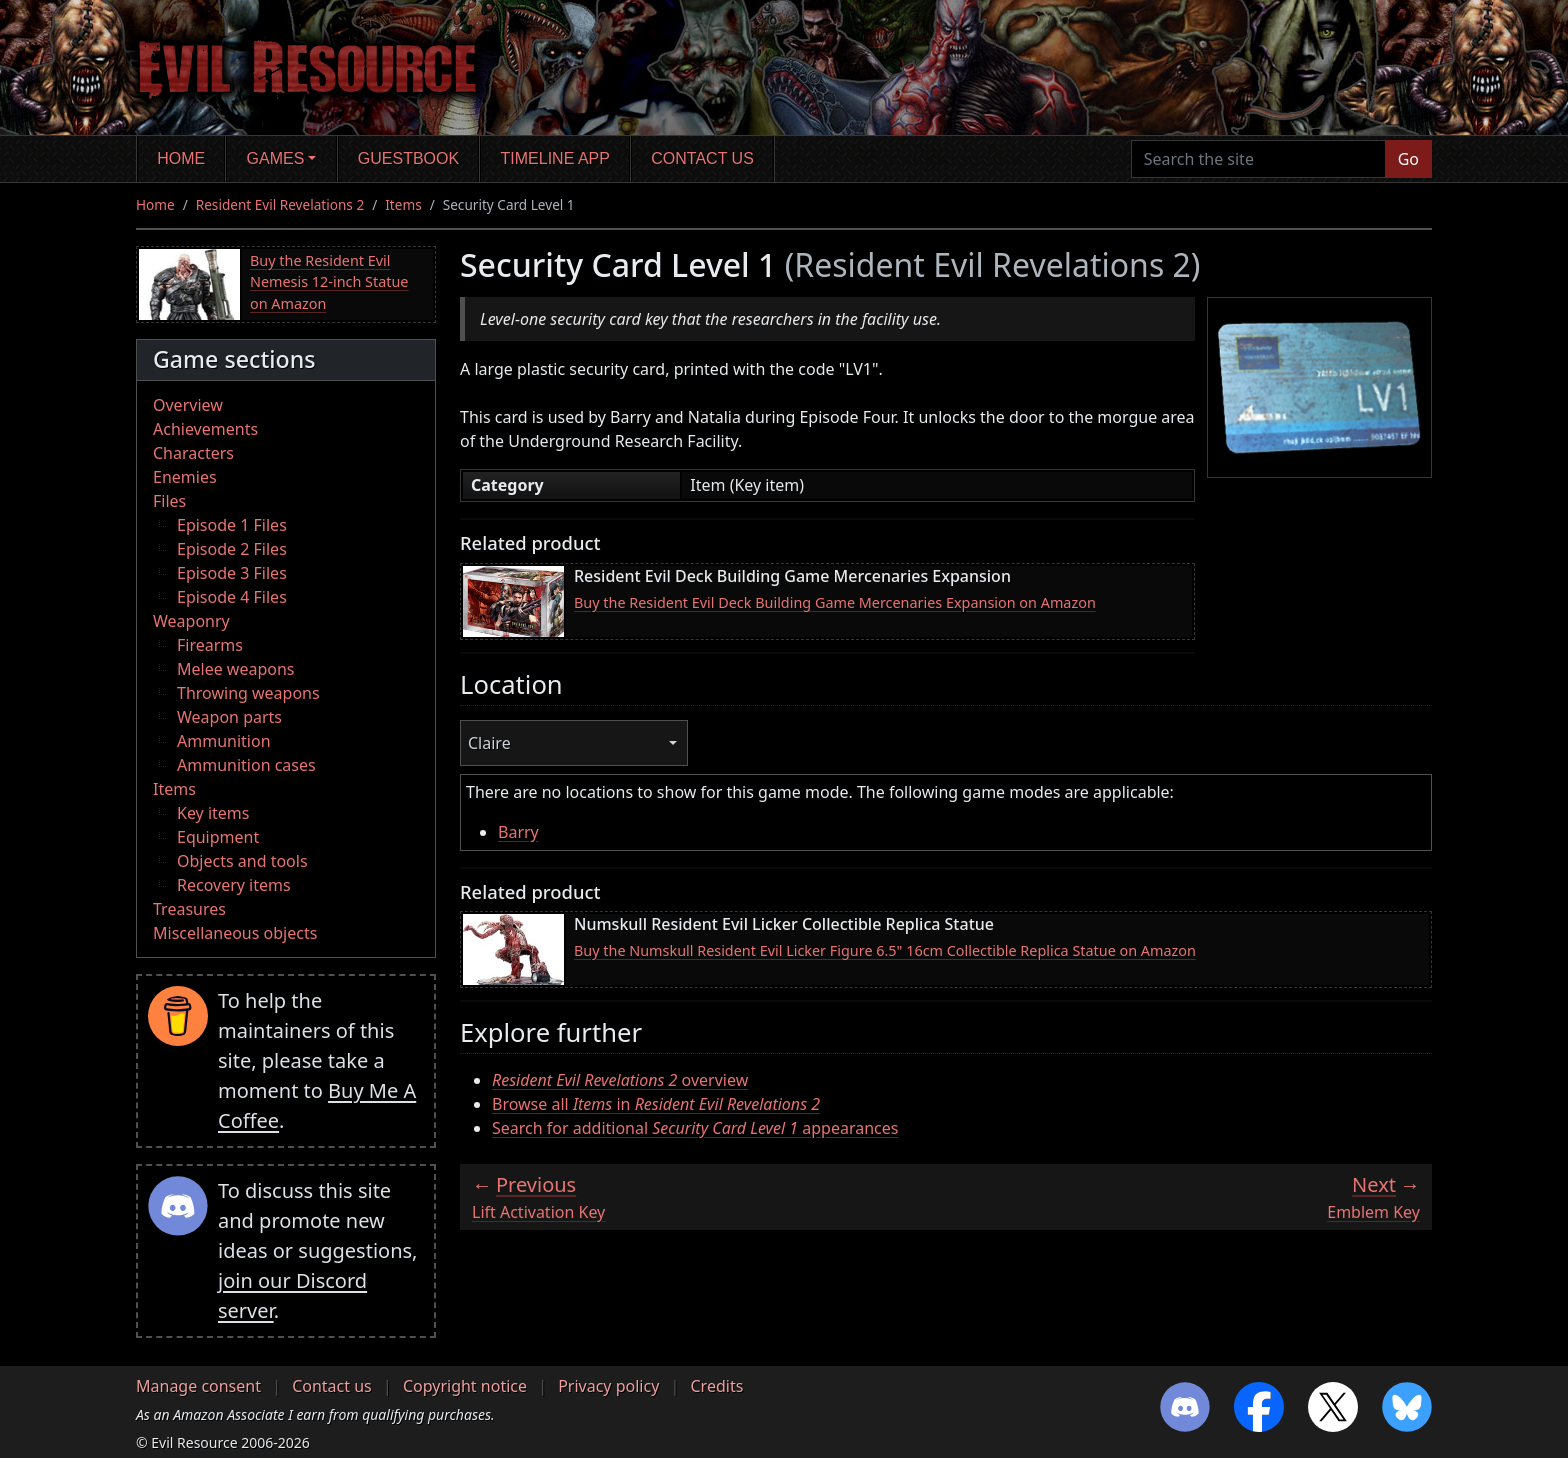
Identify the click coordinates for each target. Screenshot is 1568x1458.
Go (1408, 159)
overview (620, 1080)
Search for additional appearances (695, 1128)
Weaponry (191, 621)
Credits (716, 1386)
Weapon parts (229, 717)
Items (403, 204)
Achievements (205, 429)
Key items (213, 813)
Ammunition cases (246, 765)
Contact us (702, 158)
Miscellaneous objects (235, 933)
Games (276, 158)
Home (181, 158)
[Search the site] (1258, 159)
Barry (518, 832)
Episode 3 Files (232, 573)
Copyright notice (465, 1386)
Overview (188, 405)
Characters (193, 453)
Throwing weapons (248, 693)
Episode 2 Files (232, 549)
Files (169, 501)
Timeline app (555, 158)
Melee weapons (236, 669)
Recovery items (234, 885)
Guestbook (408, 158)
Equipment (218, 837)
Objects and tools (242, 861)
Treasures (189, 909)
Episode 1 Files (232, 525)
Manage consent (198, 1386)
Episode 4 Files (232, 597)
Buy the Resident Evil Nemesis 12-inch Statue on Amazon (329, 282)
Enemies (185, 477)
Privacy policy (608, 1386)
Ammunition (224, 741)
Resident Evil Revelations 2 (280, 204)
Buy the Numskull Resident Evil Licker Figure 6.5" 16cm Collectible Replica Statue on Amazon (885, 950)
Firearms (210, 645)
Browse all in (656, 1104)
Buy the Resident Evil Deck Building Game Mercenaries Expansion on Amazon (835, 602)
